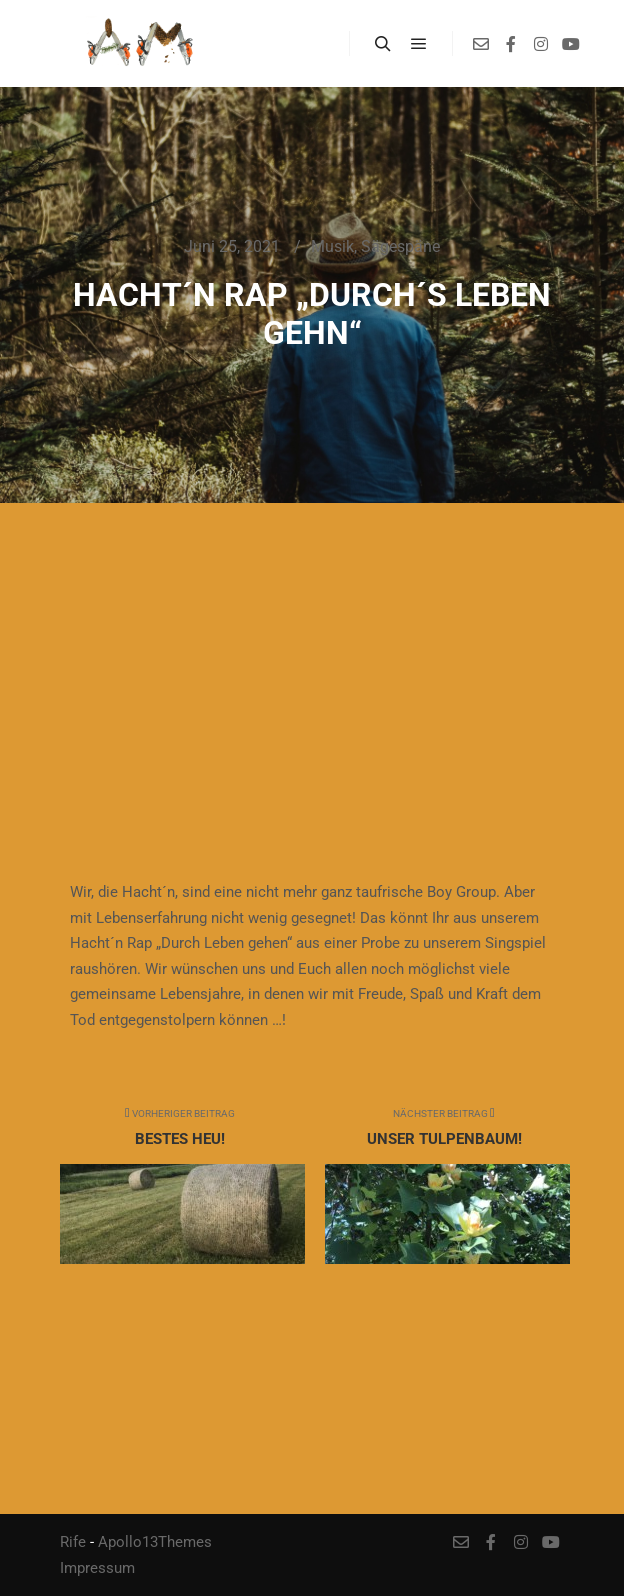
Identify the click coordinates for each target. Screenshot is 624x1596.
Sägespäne (400, 246)
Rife (73, 1542)
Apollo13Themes (155, 1542)
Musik (332, 246)
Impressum (97, 1568)
